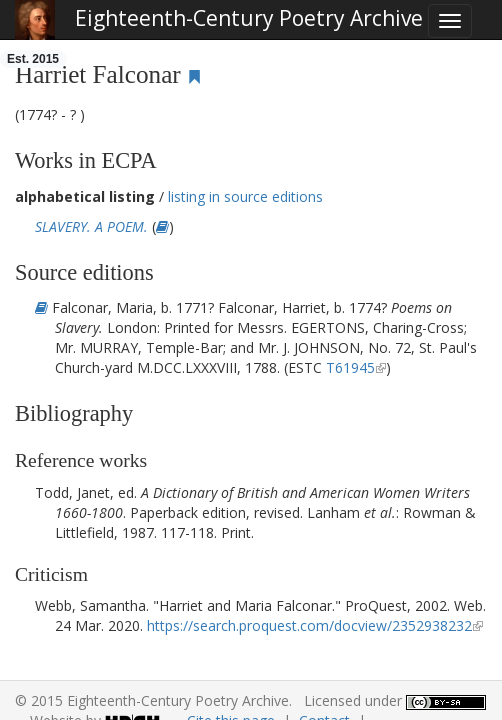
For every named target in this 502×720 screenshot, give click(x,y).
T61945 (350, 367)
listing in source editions (245, 196)
